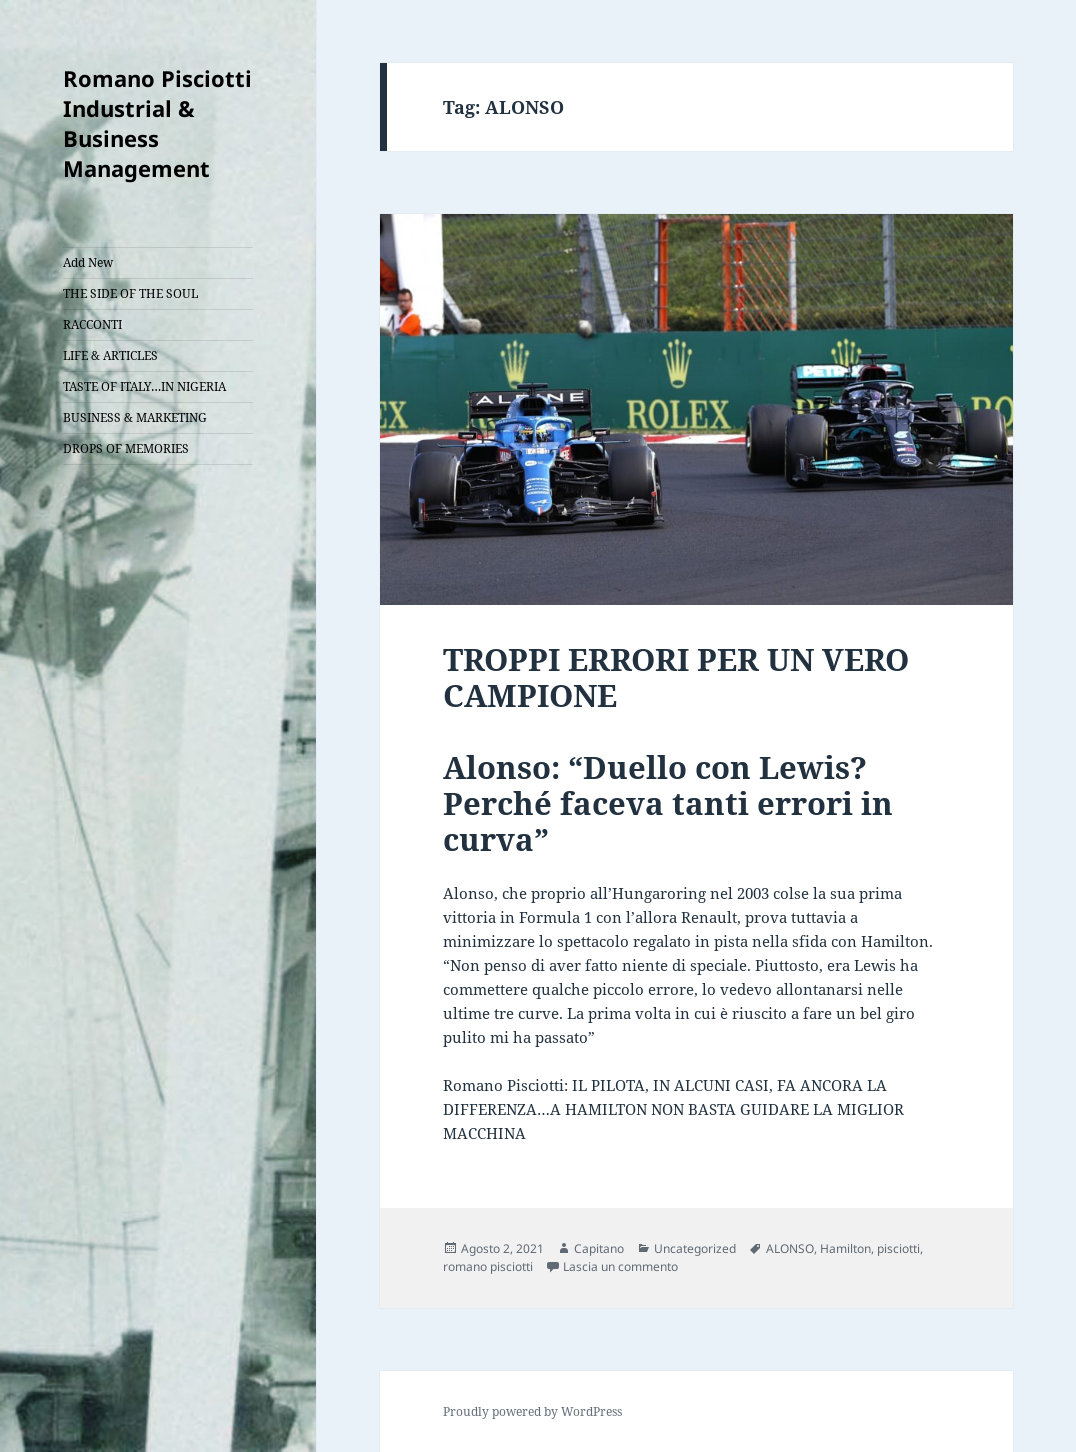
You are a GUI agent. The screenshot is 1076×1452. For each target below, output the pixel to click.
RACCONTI (92, 324)
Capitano (599, 1248)
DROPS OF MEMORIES (126, 448)
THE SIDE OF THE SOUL (130, 293)
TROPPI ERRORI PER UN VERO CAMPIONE (676, 677)
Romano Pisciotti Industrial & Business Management (157, 123)
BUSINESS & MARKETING (135, 417)
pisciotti (898, 1248)
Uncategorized (695, 1248)
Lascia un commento (620, 1266)
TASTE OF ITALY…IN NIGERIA (144, 386)
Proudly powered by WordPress (532, 1411)
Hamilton (845, 1248)
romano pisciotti (488, 1266)
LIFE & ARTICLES (110, 355)
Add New (88, 262)
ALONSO (790, 1248)
